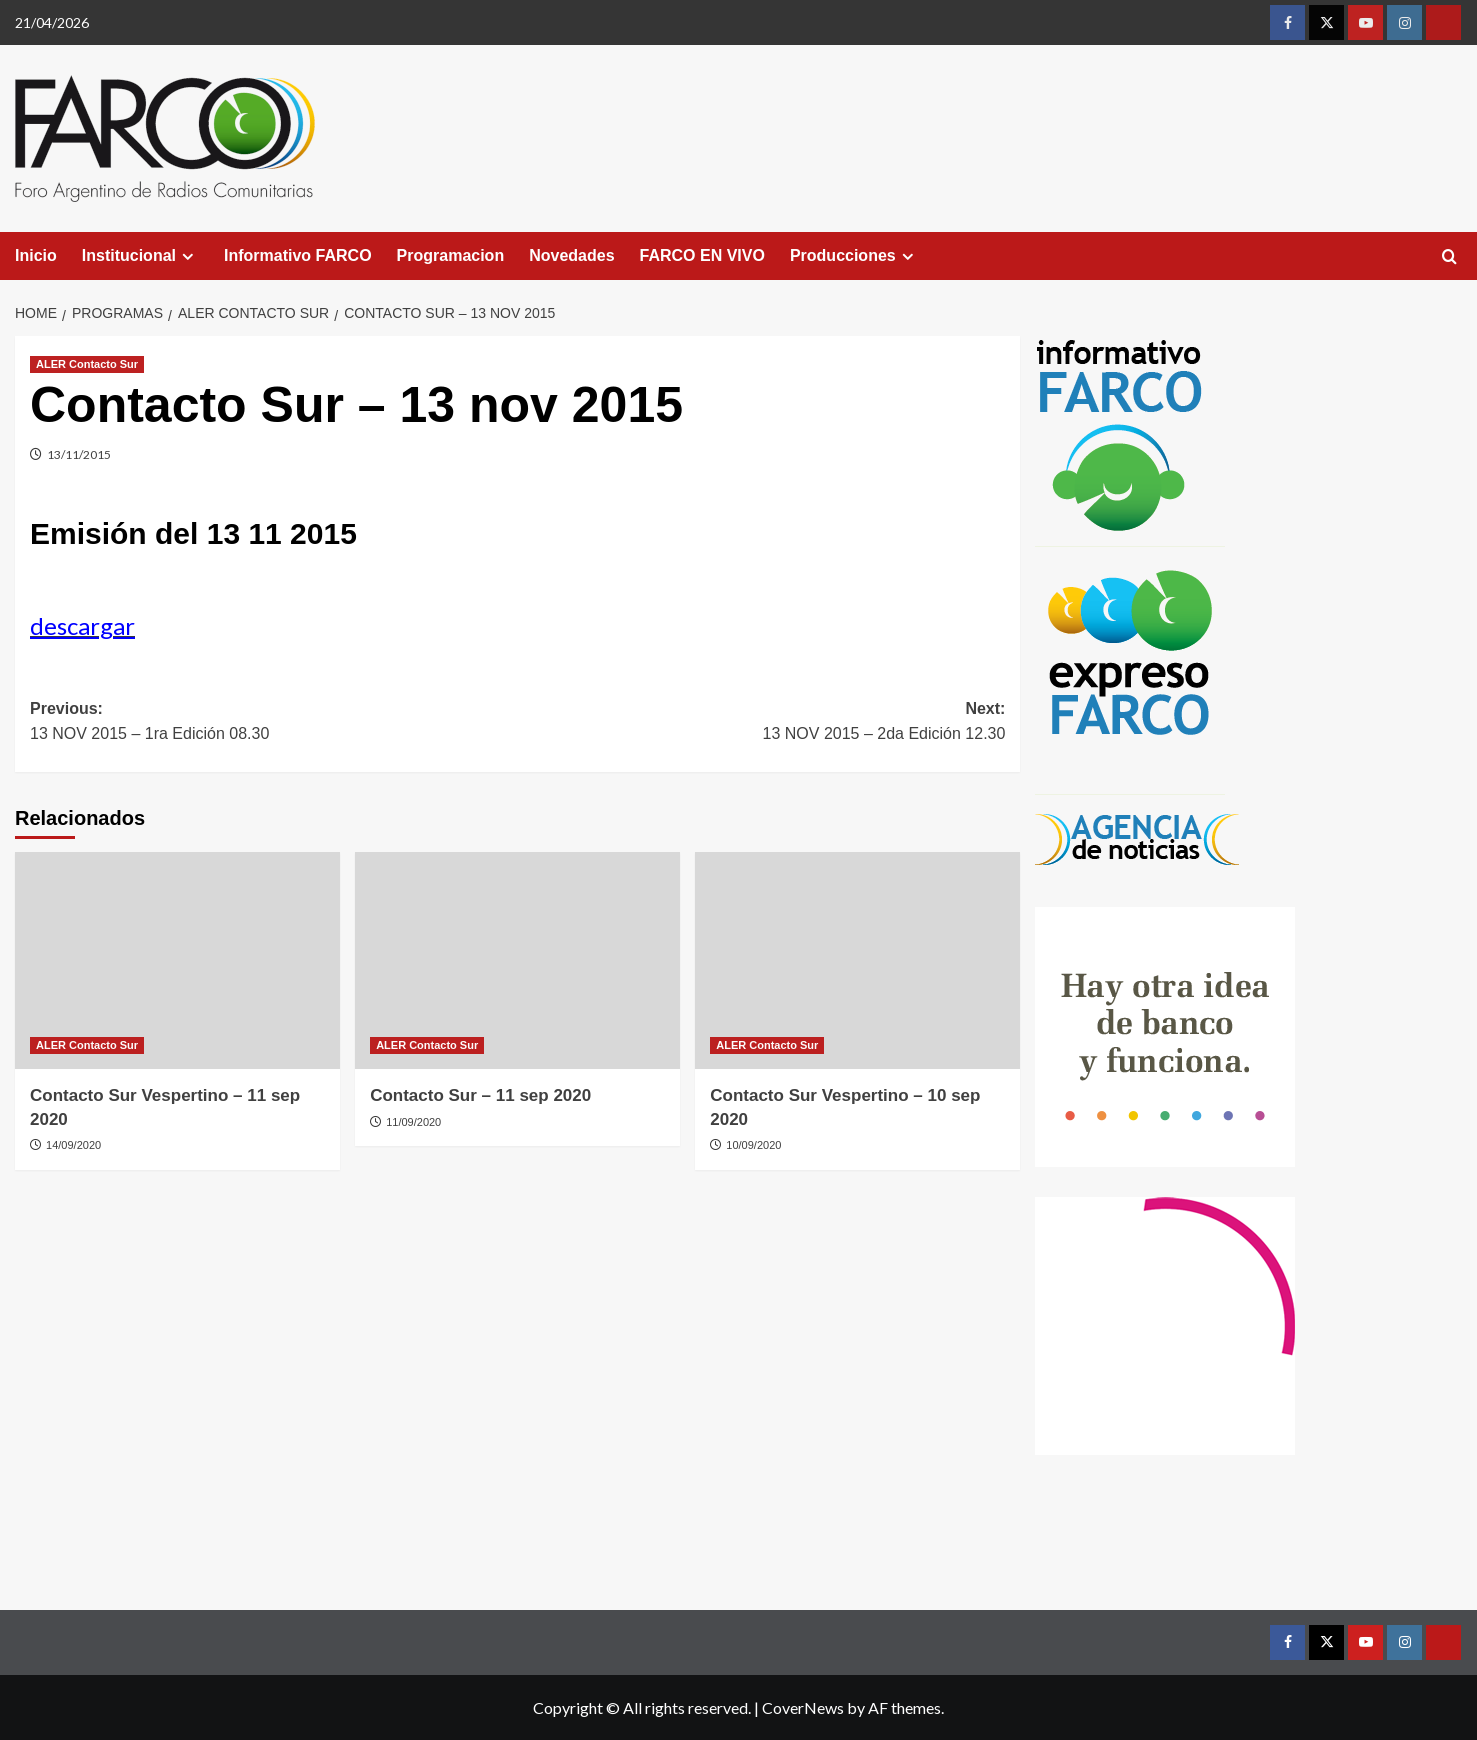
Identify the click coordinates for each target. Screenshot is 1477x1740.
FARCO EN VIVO (702, 255)
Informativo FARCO (298, 255)
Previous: (274, 723)
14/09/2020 (73, 1145)
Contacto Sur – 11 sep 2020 (480, 1095)
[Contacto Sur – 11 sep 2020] (517, 960)
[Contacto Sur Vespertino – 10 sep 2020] (857, 960)
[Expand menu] (187, 256)
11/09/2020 (413, 1122)
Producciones (854, 256)
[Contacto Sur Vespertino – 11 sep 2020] (177, 960)
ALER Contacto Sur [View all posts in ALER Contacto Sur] (87, 364)
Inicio (36, 255)
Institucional (140, 256)
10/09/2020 (753, 1145)
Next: (762, 723)
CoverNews (803, 1707)
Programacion (451, 255)
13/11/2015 (79, 454)
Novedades (571, 255)
